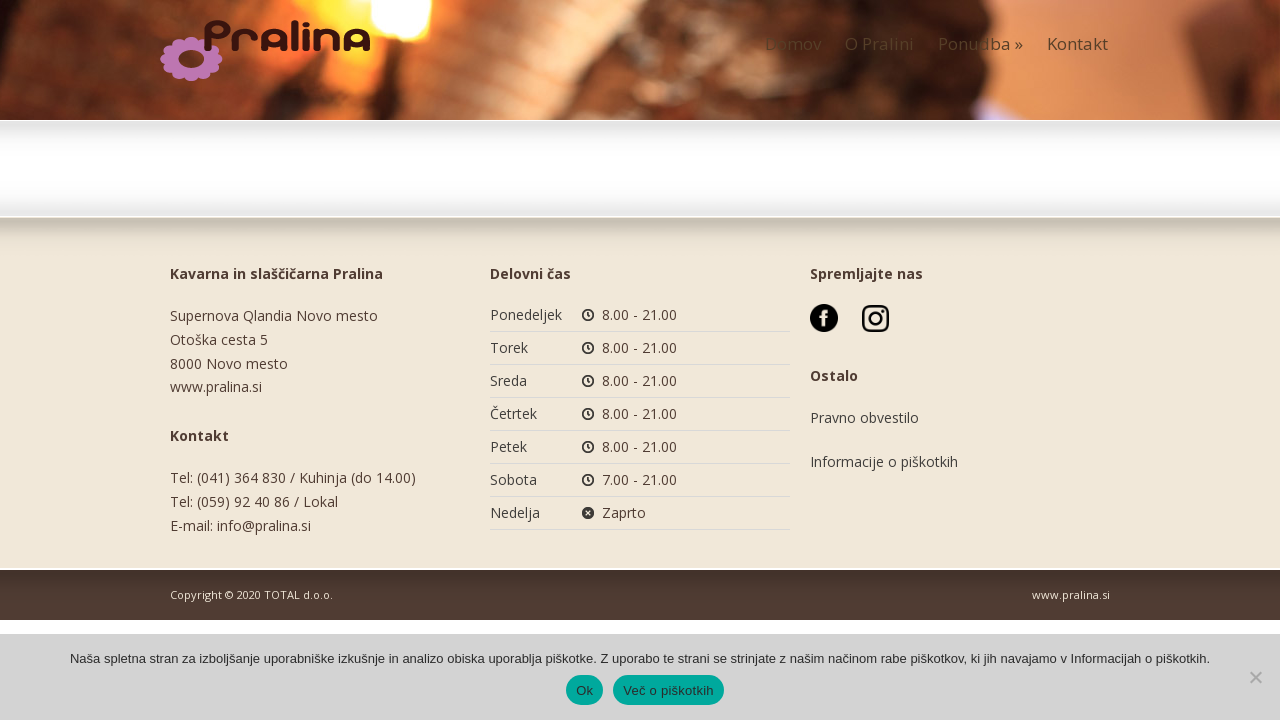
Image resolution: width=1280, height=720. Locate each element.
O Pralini (879, 43)
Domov (793, 43)
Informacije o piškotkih (884, 461)
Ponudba (980, 43)
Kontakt (1077, 43)
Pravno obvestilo (864, 417)
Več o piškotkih (668, 690)
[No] (1255, 677)
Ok (584, 690)
